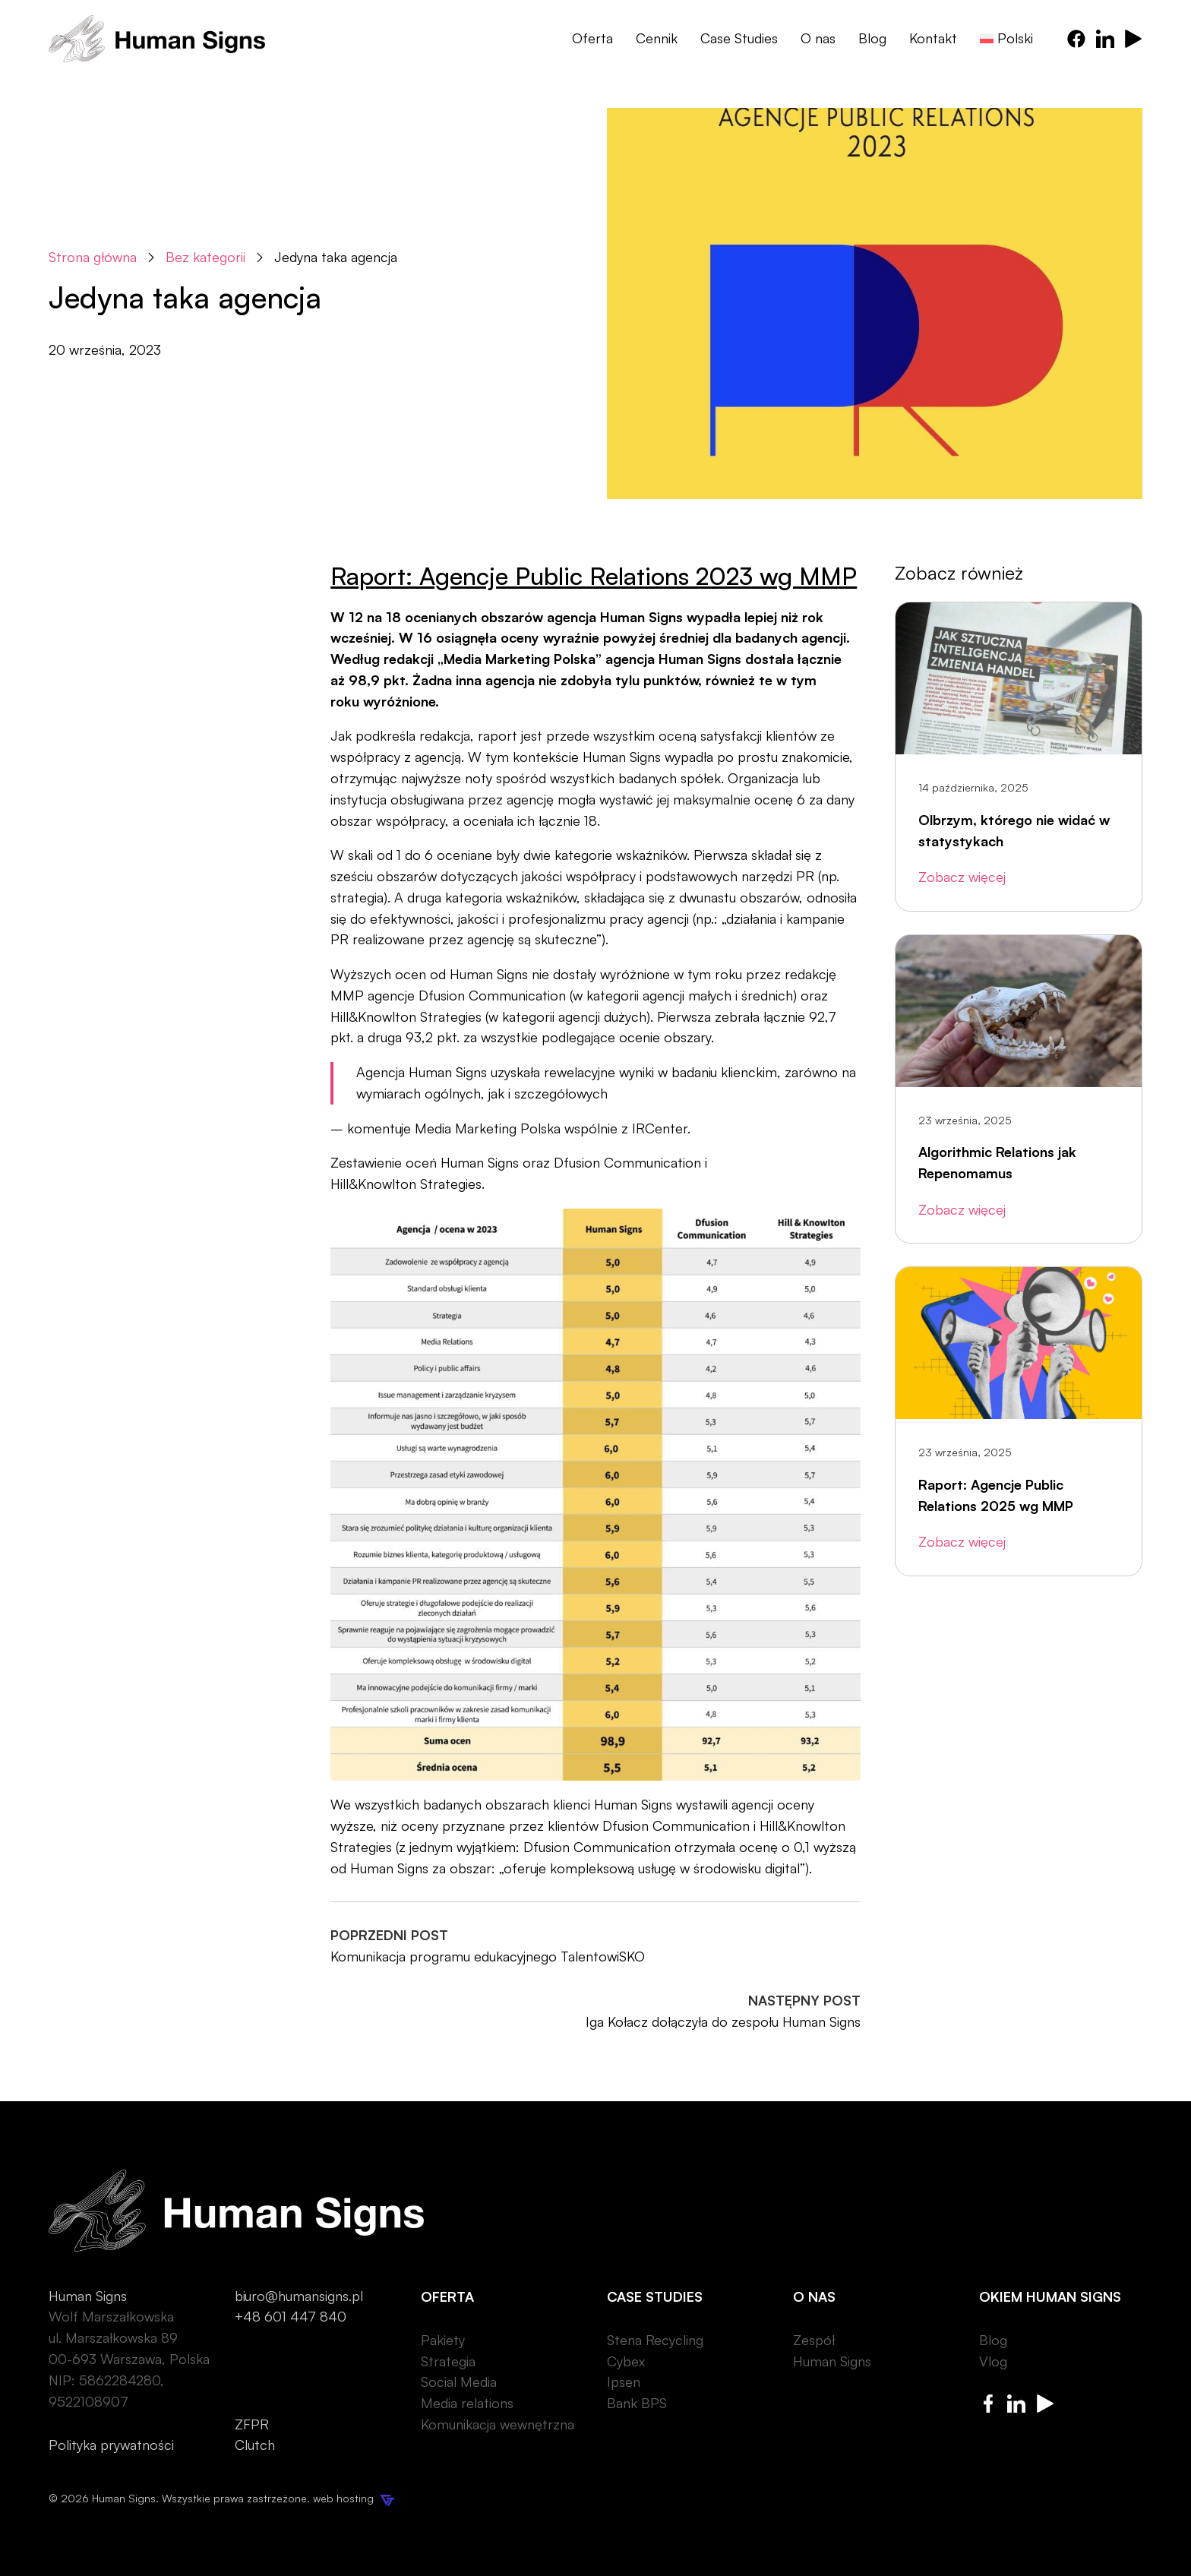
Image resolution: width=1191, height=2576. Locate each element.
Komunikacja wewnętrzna (497, 2424)
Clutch (255, 2444)
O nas (818, 38)
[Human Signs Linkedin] (1105, 39)
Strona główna (93, 256)
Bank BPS (637, 2402)
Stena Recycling (655, 2339)
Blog (872, 38)
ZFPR (252, 2424)
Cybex (626, 2361)
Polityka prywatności (111, 2444)
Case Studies (739, 38)
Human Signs (832, 2361)
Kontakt (933, 38)
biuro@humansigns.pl (299, 2295)
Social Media (459, 2381)
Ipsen (623, 2381)
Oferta (592, 38)
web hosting (354, 2498)
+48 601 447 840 (290, 2316)
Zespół (814, 2339)
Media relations (467, 2402)
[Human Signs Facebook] (1076, 39)
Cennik (657, 38)
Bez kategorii (205, 256)
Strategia (448, 2361)
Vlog (993, 2361)
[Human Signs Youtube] (1133, 39)
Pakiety (443, 2339)
